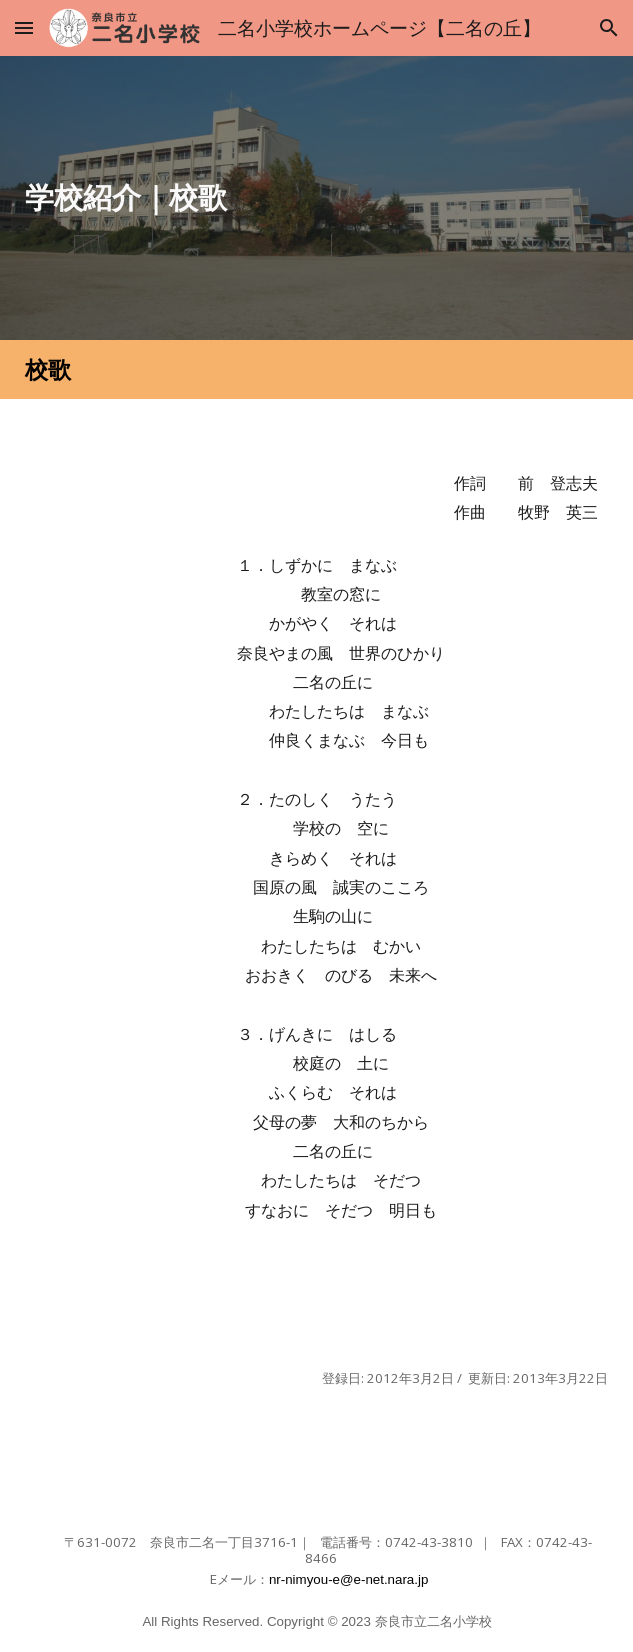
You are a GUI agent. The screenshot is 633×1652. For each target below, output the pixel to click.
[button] (24, 27)
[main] (317, 197)
